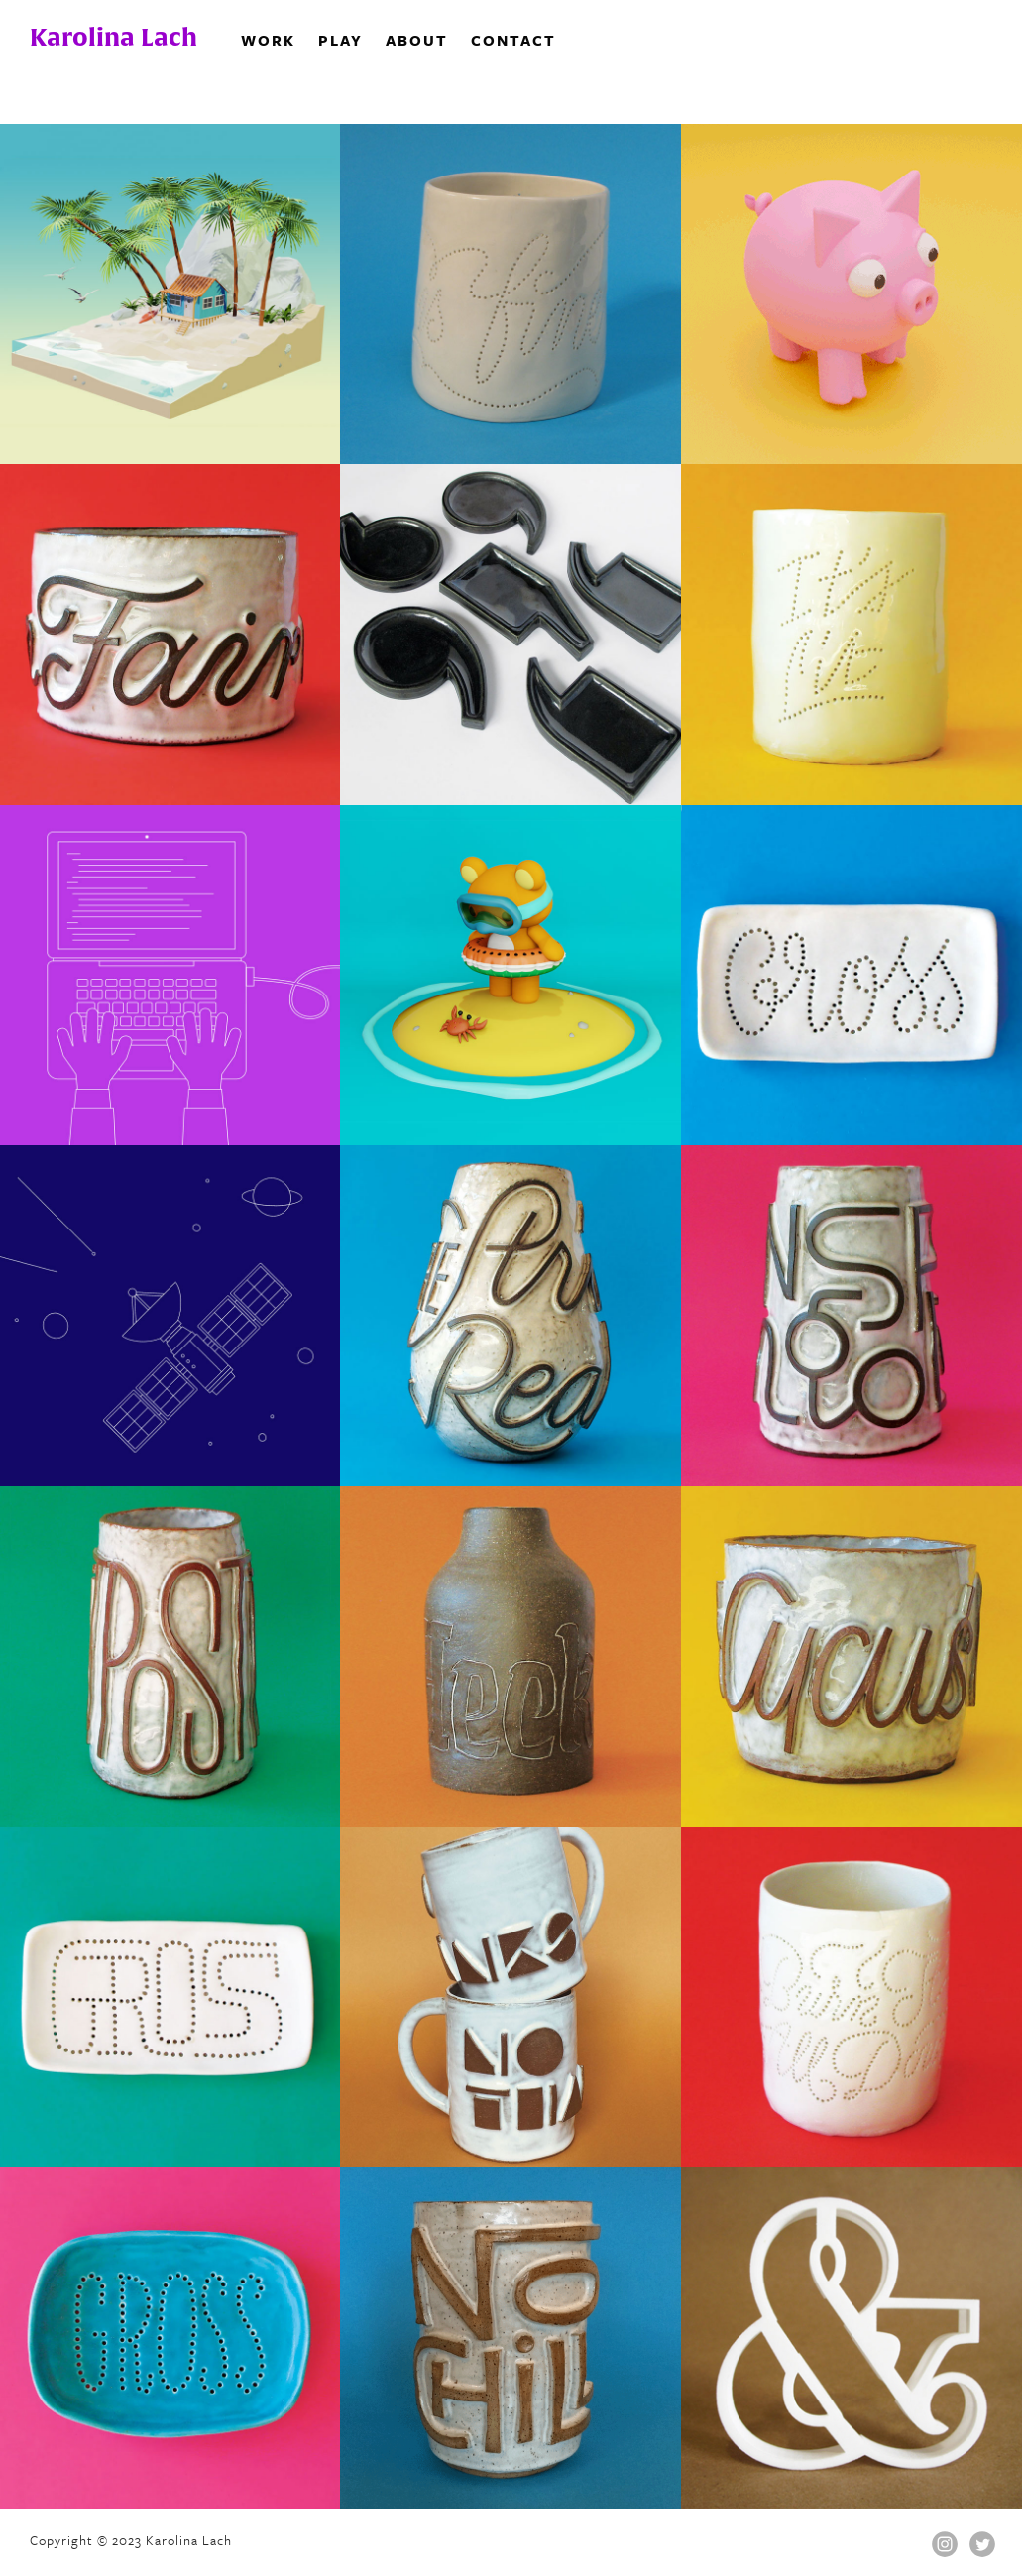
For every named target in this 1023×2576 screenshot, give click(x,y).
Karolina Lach (113, 37)
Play (340, 40)
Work (268, 40)
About (417, 40)
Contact (513, 40)
